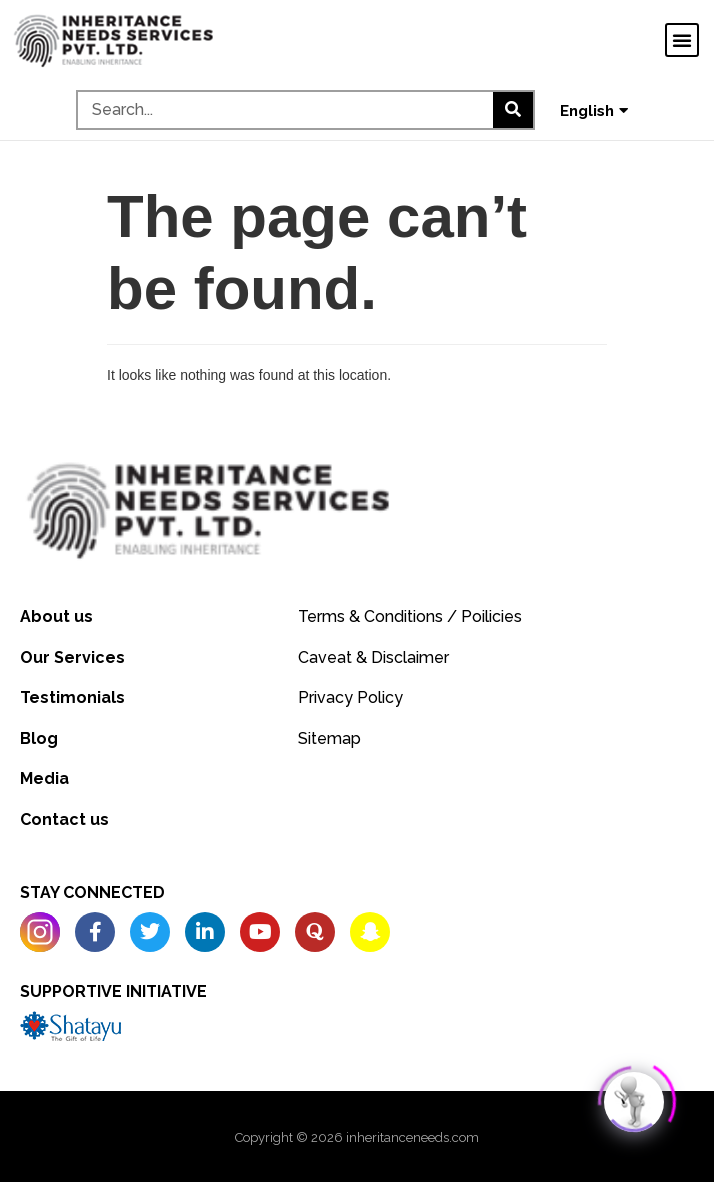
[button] (682, 40)
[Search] (513, 110)
